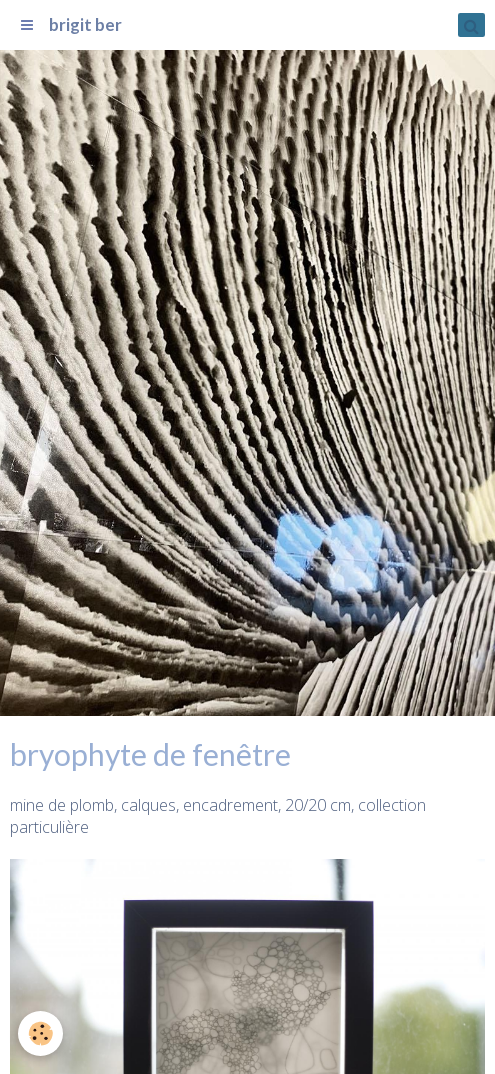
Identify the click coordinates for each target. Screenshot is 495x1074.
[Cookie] (40, 1033)
